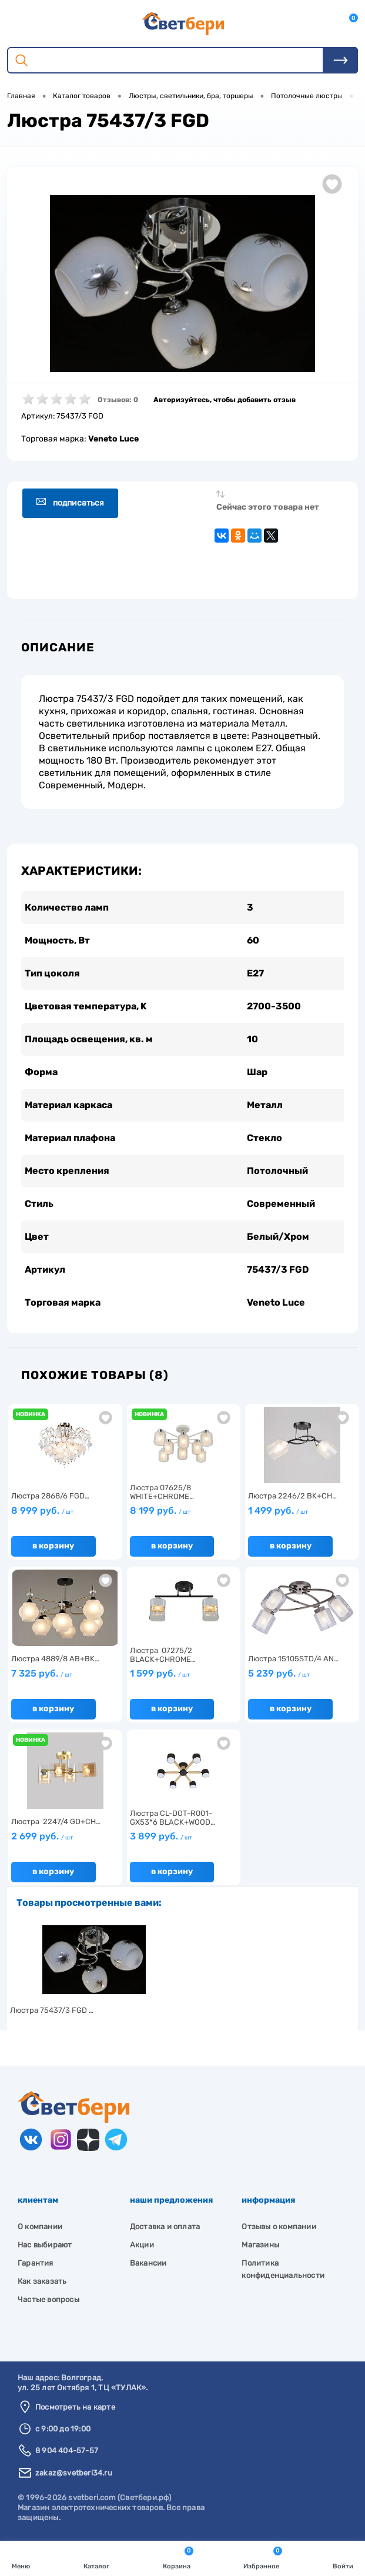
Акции (142, 2244)
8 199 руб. (160, 1510)
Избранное (262, 2557)
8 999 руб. (42, 1510)
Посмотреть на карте (75, 2407)
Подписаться (70, 502)
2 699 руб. (42, 1836)
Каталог (96, 2557)
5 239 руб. (279, 1673)
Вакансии (148, 2263)
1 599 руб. (160, 1673)
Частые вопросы (48, 2299)
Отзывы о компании (279, 2226)
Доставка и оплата (165, 2226)
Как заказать (42, 2281)
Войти (343, 2557)
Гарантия (35, 2263)
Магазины (260, 2244)
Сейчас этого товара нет (267, 507)
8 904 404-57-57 (66, 2450)
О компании (40, 2226)
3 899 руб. (161, 1836)
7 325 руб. (41, 1673)
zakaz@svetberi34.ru (73, 2472)
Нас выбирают (45, 2244)
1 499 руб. (278, 1510)
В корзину (53, 1546)
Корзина (178, 2557)
